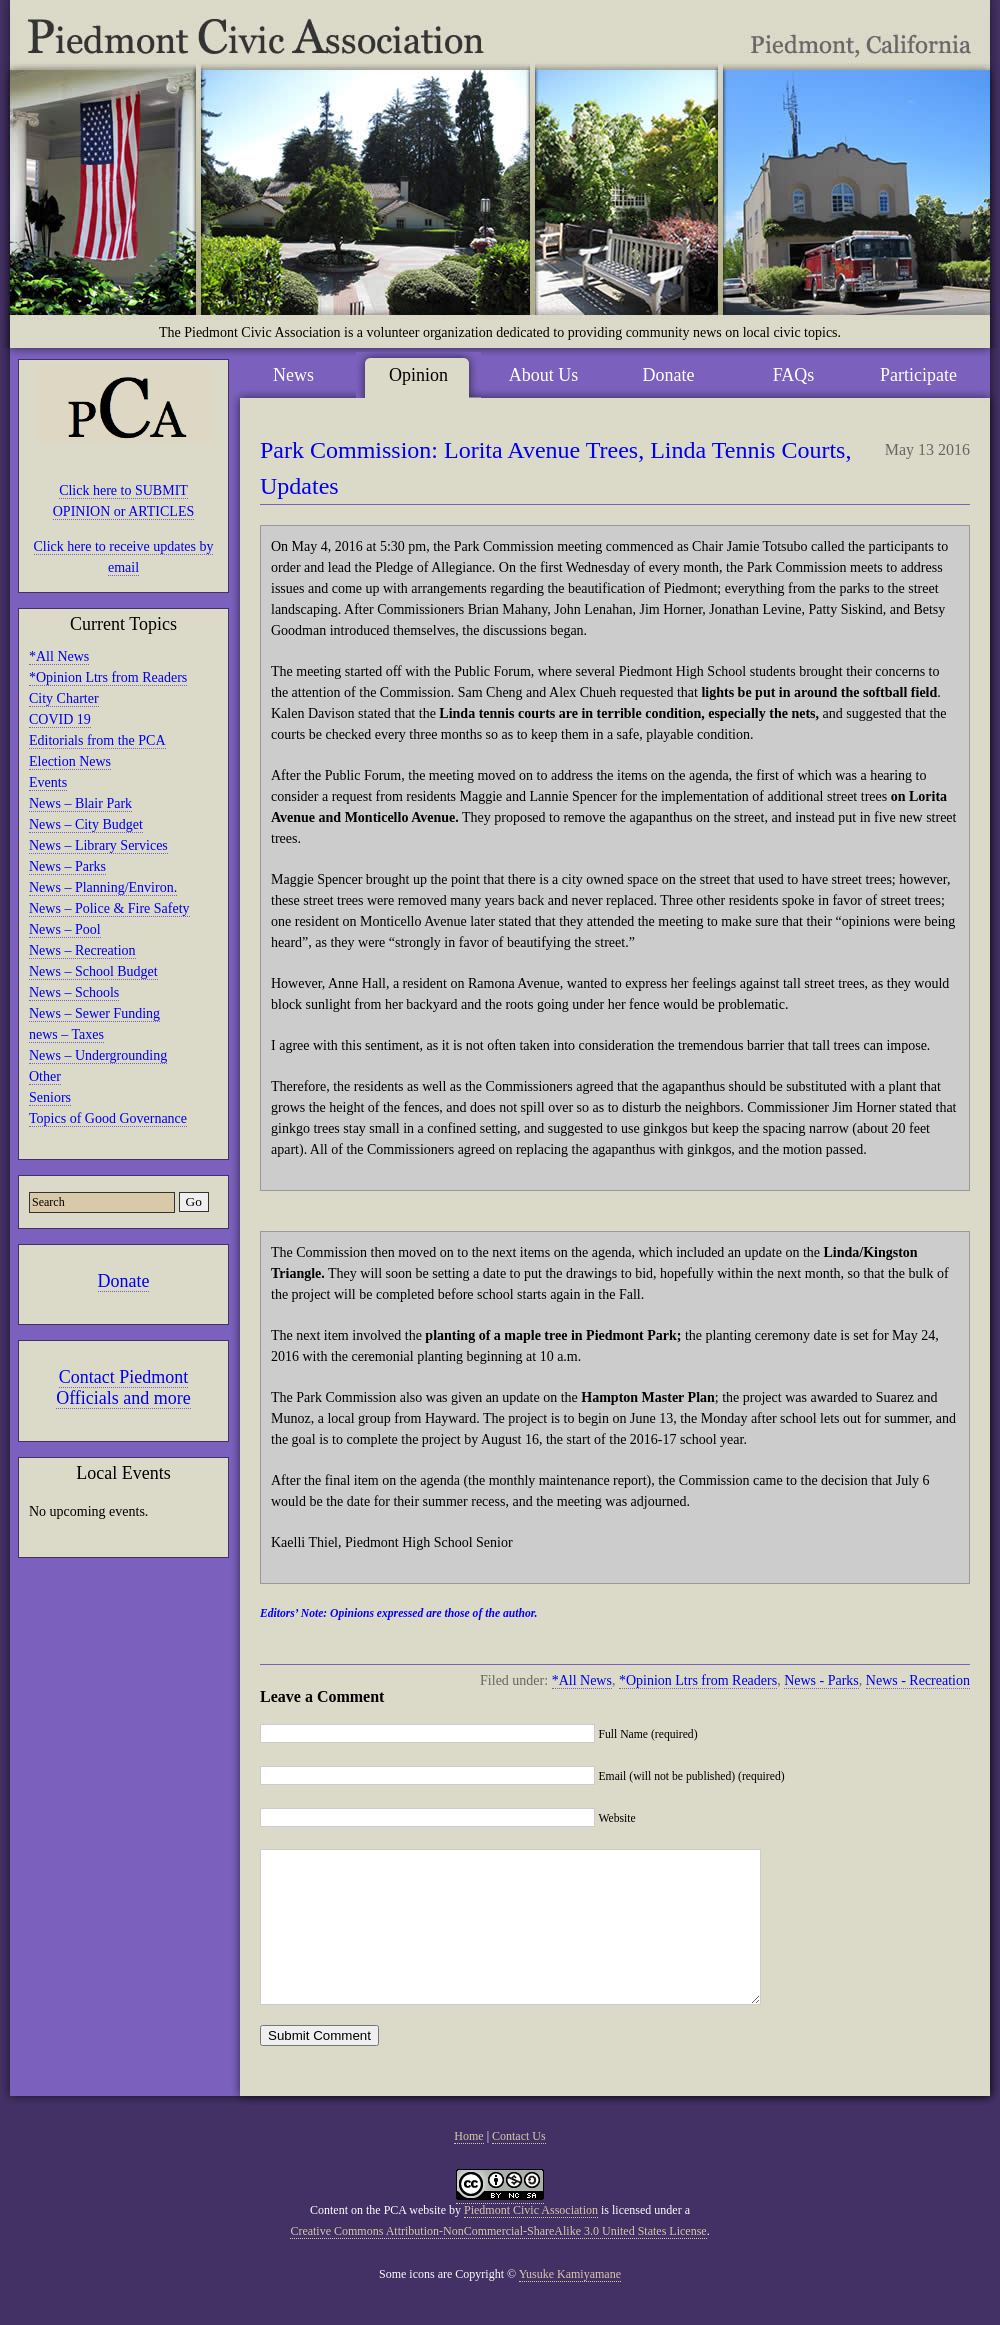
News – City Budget (86, 824)
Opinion (418, 375)
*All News (59, 656)
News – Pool (65, 929)
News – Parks (67, 866)
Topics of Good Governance (108, 1118)
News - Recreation (918, 1680)
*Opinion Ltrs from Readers (108, 677)
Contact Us (519, 2166)
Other (45, 1076)
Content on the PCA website (378, 2240)
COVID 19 (60, 719)
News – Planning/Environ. (103, 887)
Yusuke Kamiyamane (570, 2304)
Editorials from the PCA (97, 740)
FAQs (794, 375)
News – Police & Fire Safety (109, 908)
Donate (124, 1281)
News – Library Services (98, 845)
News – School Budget (93, 971)
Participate (918, 375)
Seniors (50, 1097)
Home (468, 2166)
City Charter (64, 698)
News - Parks (821, 1680)
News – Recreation (82, 950)
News (293, 375)
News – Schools (74, 992)
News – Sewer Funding (94, 1013)
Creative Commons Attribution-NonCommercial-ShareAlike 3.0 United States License (498, 2261)
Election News (70, 761)
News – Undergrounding (98, 1055)
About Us (544, 375)
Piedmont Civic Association (531, 2240)
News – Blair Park (80, 803)
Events (48, 782)
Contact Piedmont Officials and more (123, 1387)
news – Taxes (66, 1034)
